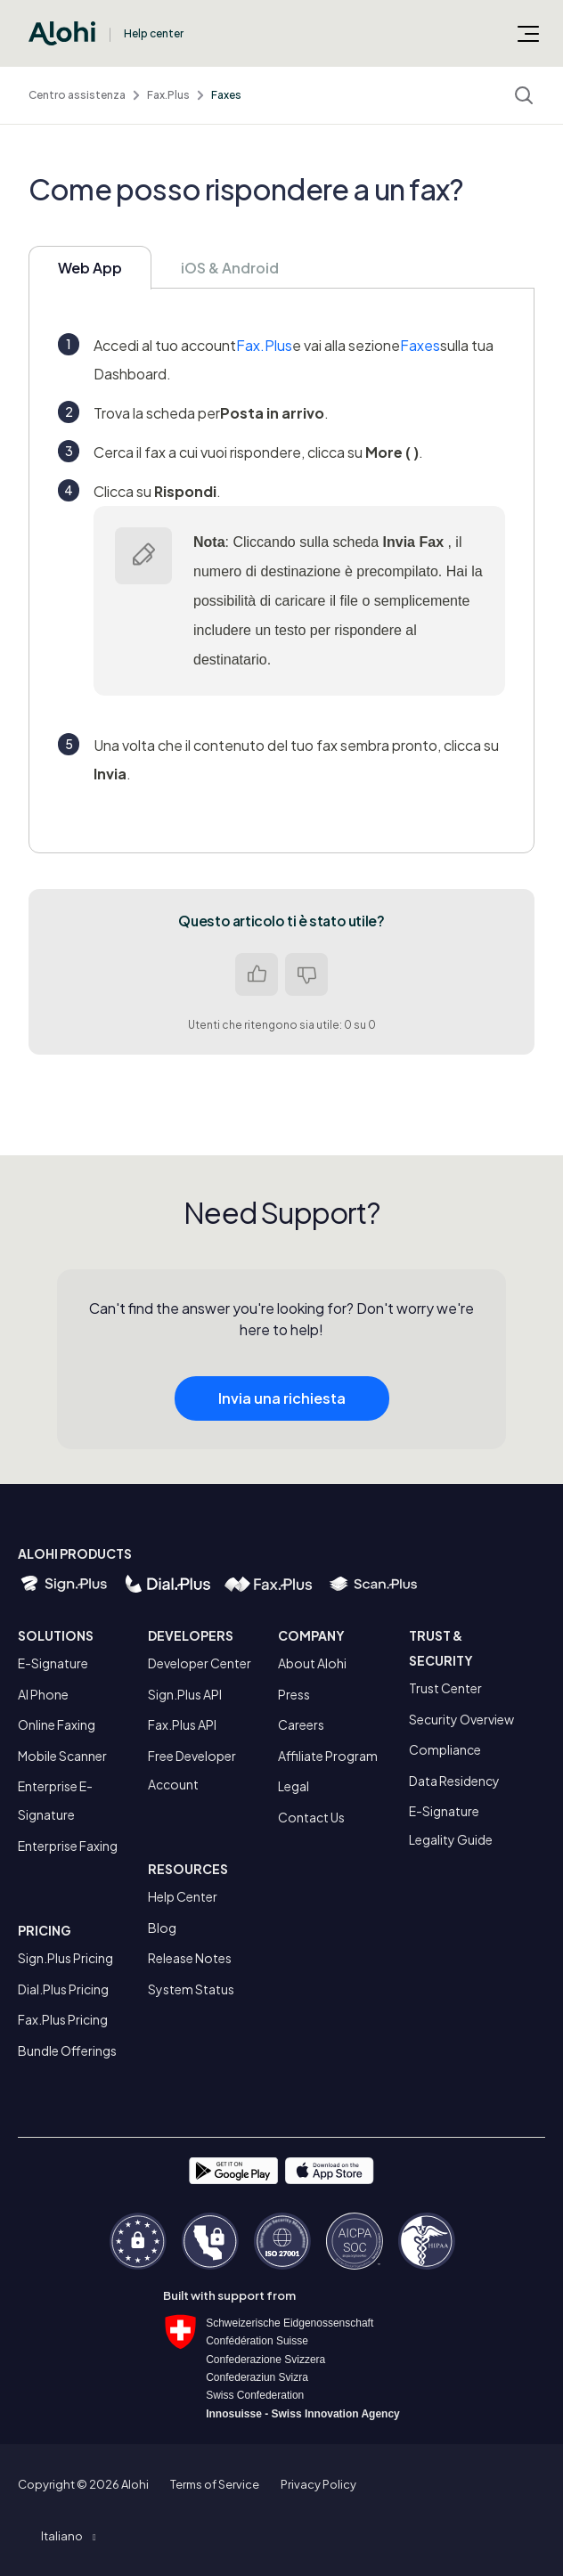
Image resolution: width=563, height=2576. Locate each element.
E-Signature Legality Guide (451, 1825)
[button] (68, 2535)
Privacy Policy (318, 2484)
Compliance (445, 1749)
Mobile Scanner (62, 1756)
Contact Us (311, 1817)
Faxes (226, 95)
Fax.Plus (168, 95)
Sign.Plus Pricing (65, 1958)
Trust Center (445, 1688)
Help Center (182, 1896)
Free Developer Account (192, 1770)
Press (294, 1694)
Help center (154, 33)
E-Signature (53, 1663)
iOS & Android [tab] (230, 267)
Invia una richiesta (282, 1405)
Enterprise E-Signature (55, 1800)
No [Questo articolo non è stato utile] (306, 974)
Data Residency (454, 1781)
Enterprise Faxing (68, 1846)
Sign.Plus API (185, 1694)
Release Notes (190, 1958)
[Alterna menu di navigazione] (528, 33)
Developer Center (199, 1663)
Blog (162, 1928)
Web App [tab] (90, 267)
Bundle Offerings (67, 2050)
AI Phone (43, 1694)
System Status (191, 1989)
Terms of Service (214, 2484)
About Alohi (312, 1663)
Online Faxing (56, 1724)
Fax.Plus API (182, 1724)
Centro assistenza (77, 95)
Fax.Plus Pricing (63, 2019)
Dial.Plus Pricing (63, 1989)
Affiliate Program (328, 1756)
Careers (301, 1724)
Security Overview (461, 1719)
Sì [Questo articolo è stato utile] (256, 974)
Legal (293, 1786)
